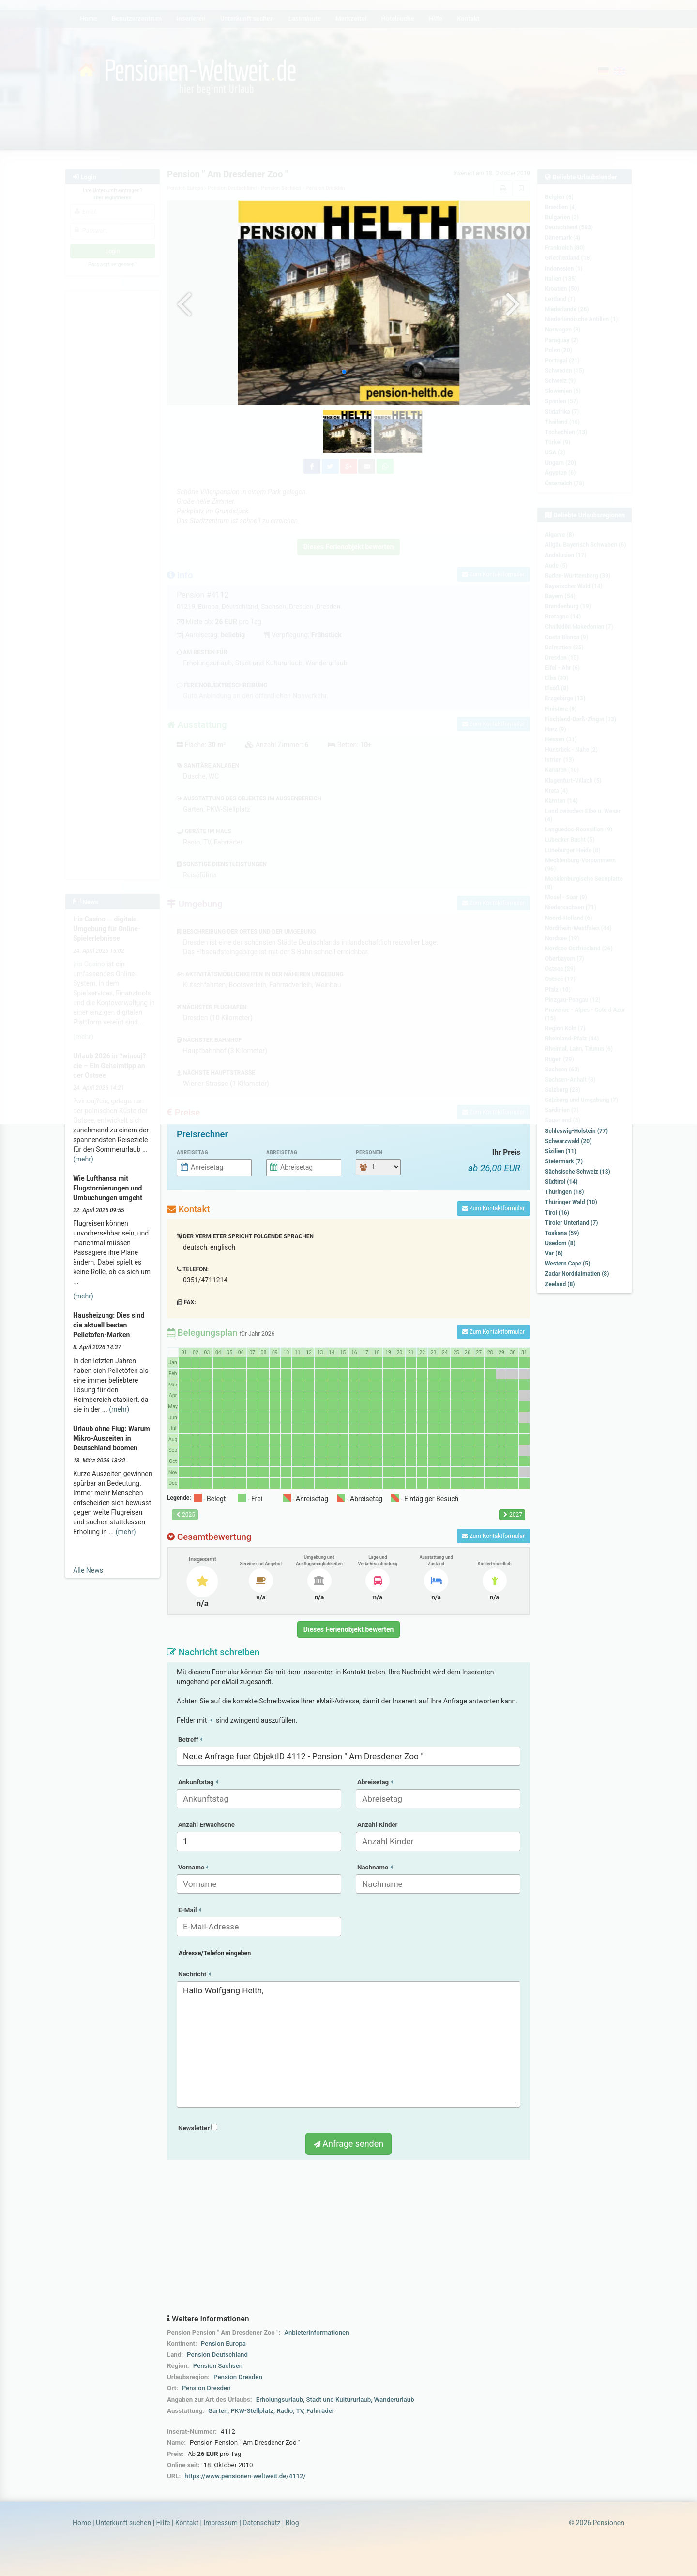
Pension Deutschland (217, 2354)
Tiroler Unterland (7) (571, 1223)
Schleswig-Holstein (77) (576, 1131)
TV (299, 2410)
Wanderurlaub (394, 2399)
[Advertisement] (348, 2237)
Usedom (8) (560, 1243)
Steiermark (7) (564, 1161)
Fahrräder (320, 2410)
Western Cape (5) (567, 1263)
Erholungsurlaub (279, 2399)
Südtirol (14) (561, 1181)
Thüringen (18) (564, 1192)
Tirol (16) (557, 1212)
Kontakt (186, 2523)
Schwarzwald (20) (568, 1141)
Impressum (220, 2523)
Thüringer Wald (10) (571, 1202)
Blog (292, 2523)
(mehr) (83, 1159)
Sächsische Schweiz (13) (577, 1171)
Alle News (88, 1570)
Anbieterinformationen (316, 2332)
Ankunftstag (198, 1782)
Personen (369, 1152)
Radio (284, 2410)
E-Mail (189, 1909)
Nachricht (194, 1974)
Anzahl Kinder (377, 1824)
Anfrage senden (348, 2144)
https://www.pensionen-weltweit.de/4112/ (245, 2476)
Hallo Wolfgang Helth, (348, 2044)
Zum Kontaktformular (493, 1208)
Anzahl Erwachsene (206, 1824)
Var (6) (554, 1253)
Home (82, 2523)
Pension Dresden (237, 2376)
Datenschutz (261, 2523)
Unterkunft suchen (123, 2523)
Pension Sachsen (218, 2365)
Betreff (190, 1739)
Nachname (375, 1867)
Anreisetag (192, 1152)
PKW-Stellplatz (252, 2410)
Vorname (193, 1867)
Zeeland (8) (560, 1284)
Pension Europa (223, 2343)
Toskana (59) (562, 1233)
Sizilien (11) (560, 1151)
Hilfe (163, 2523)
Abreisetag (281, 1152)
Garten (217, 2410)
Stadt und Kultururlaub (338, 2399)
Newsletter (197, 2128)
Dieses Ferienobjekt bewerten (348, 1629)
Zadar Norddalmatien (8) (577, 1273)
